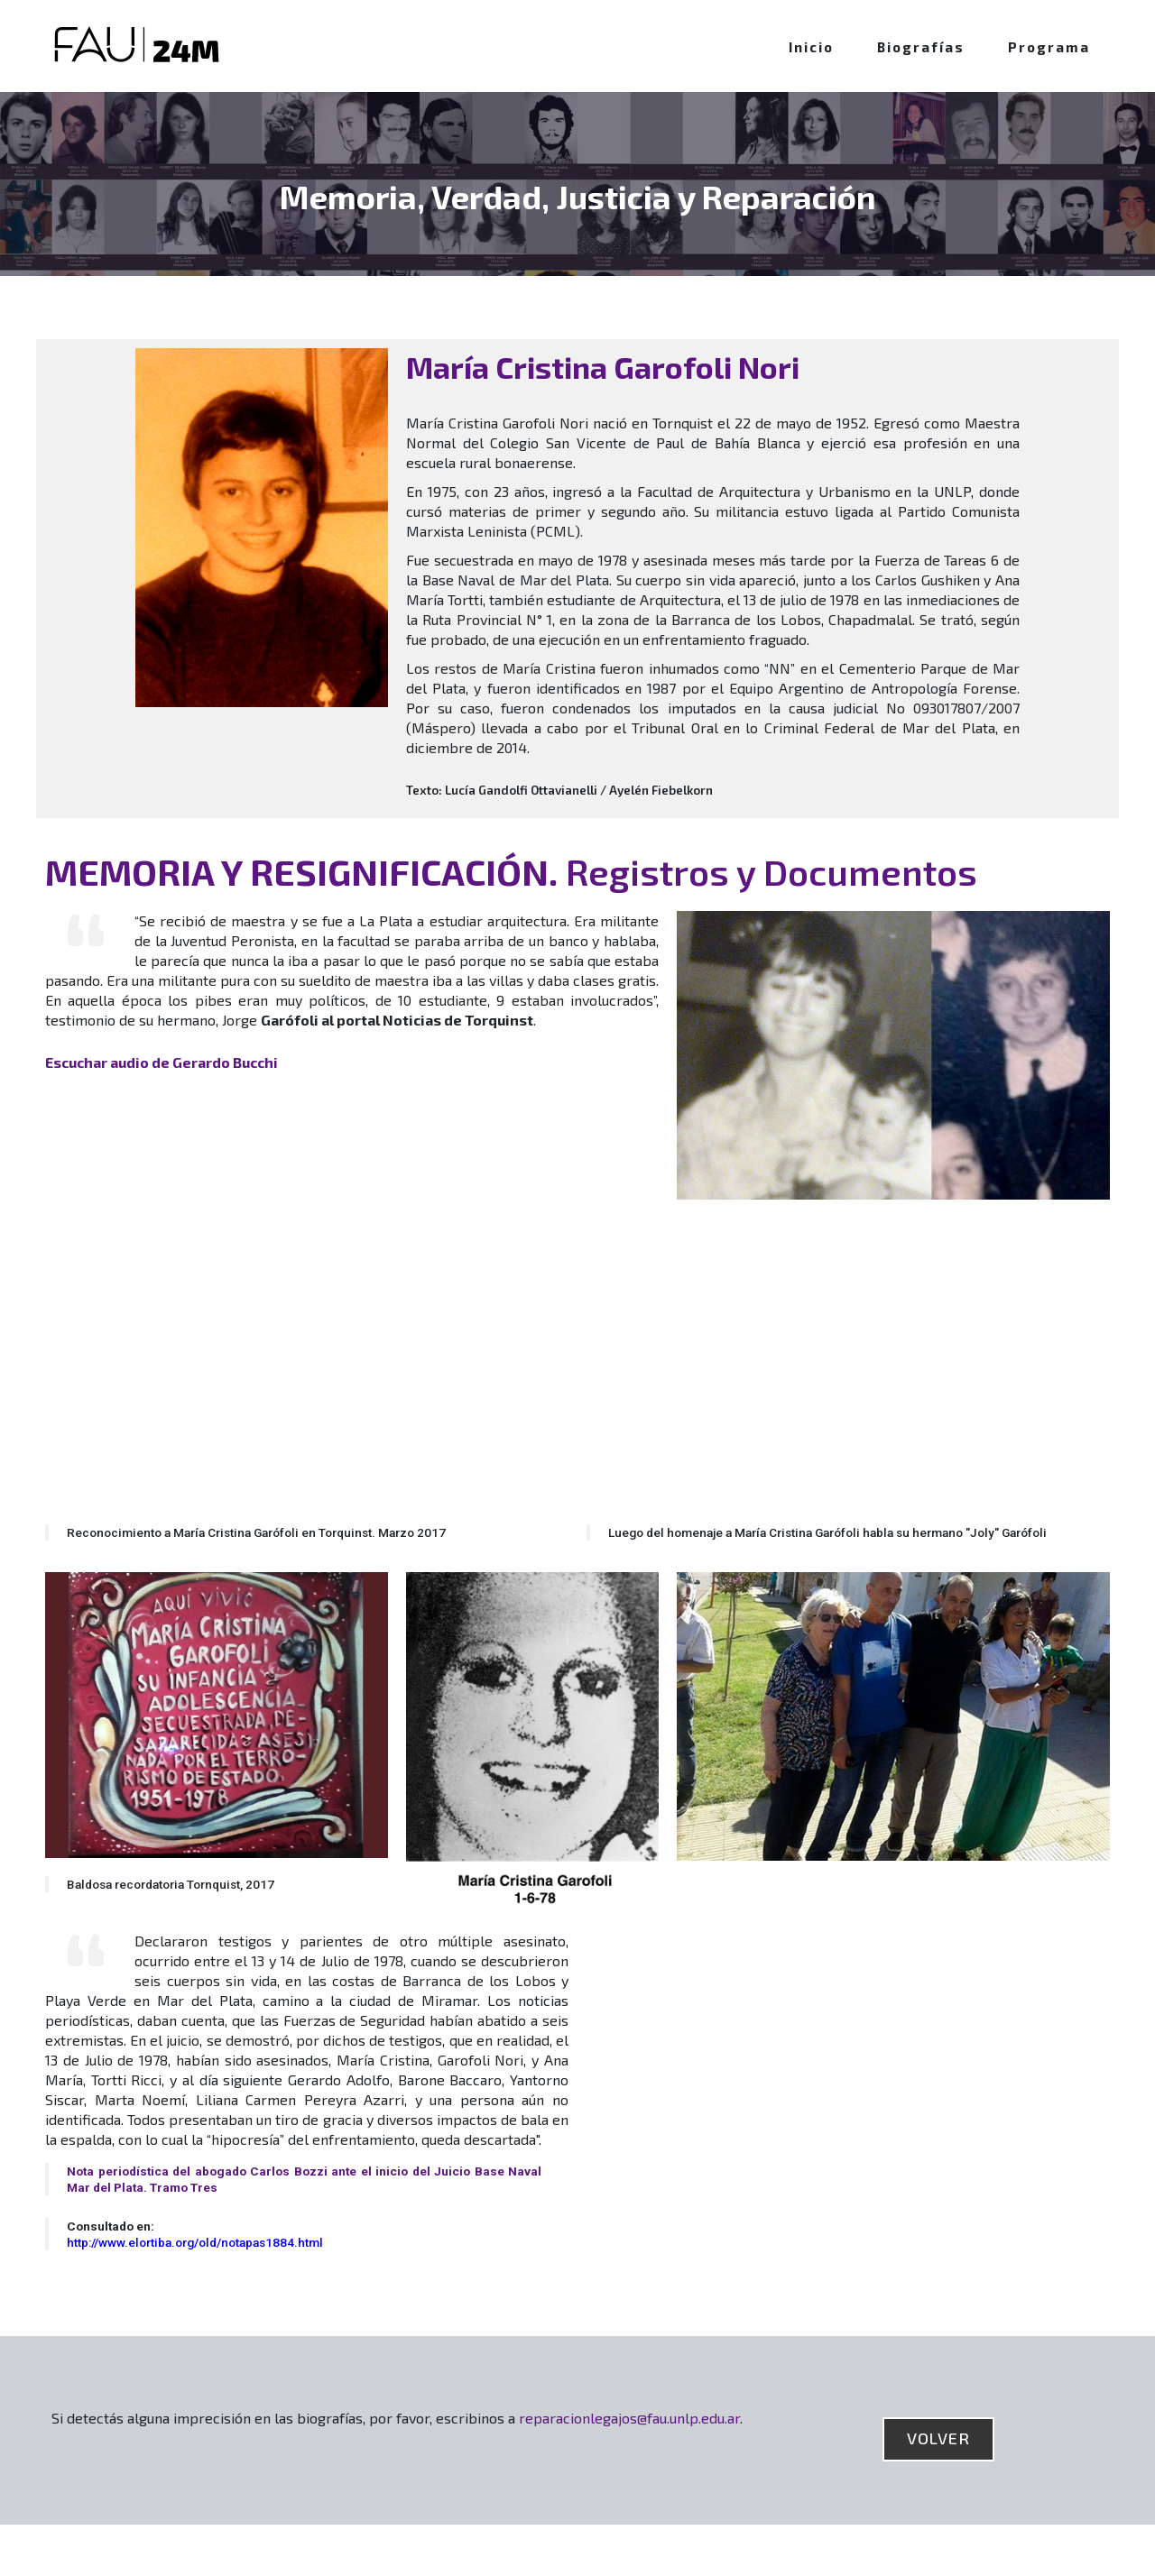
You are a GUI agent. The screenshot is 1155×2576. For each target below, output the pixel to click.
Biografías (921, 47)
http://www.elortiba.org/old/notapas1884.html (195, 2242)
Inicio (811, 47)
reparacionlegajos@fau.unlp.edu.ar (629, 2417)
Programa (1049, 47)
